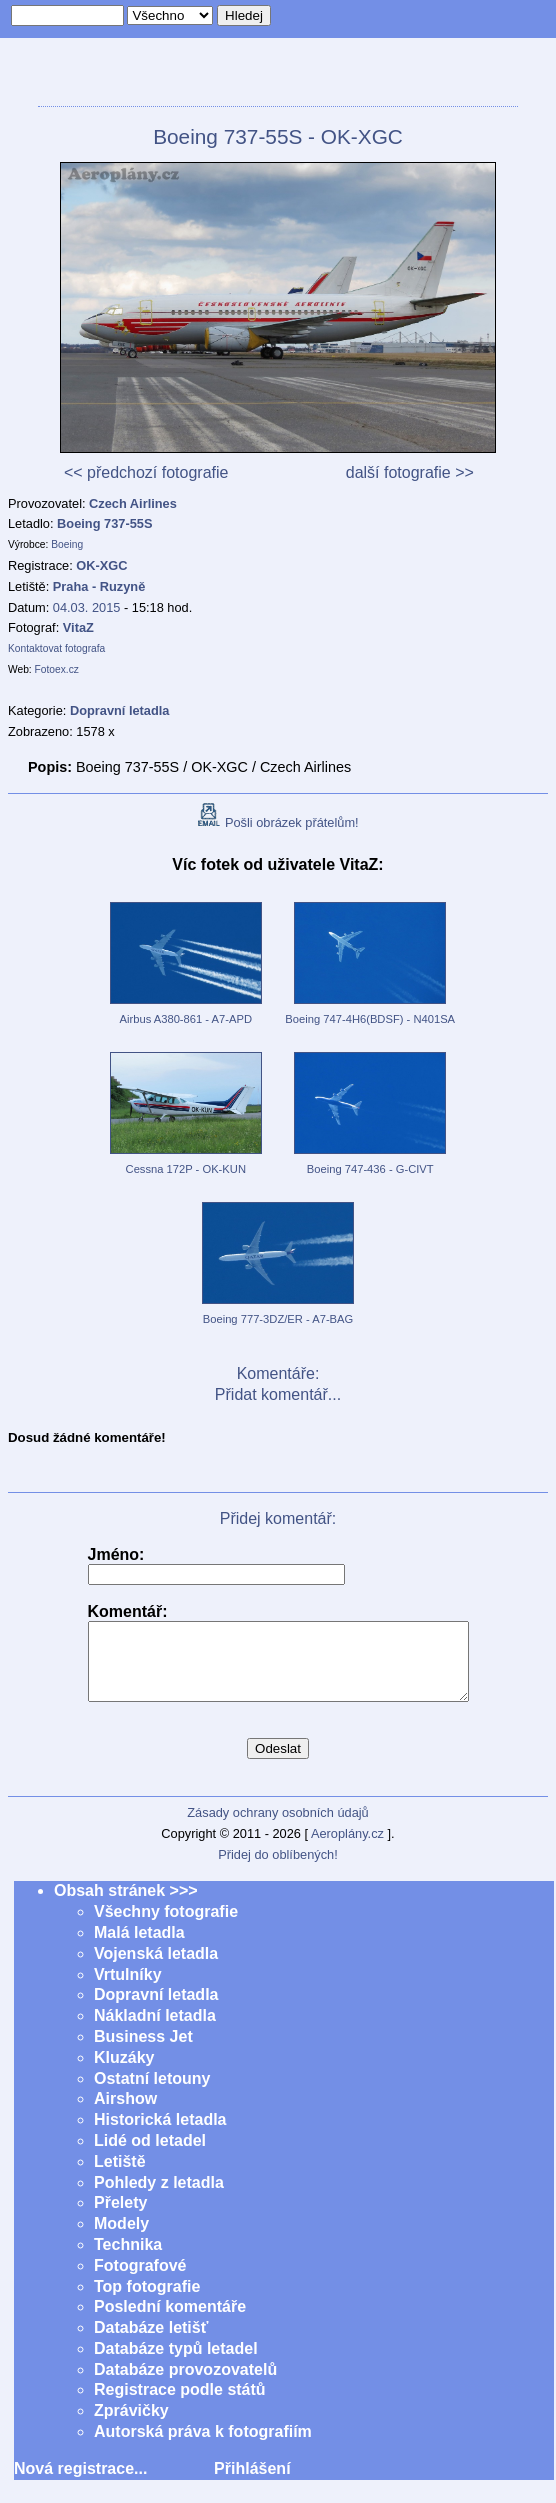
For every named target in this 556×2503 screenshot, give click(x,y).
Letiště (120, 2176)
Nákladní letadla (155, 2030)
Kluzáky (124, 2072)
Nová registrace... (80, 2483)
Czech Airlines (133, 503)
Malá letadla (139, 1947)
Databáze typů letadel (176, 2363)
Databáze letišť (151, 2342)
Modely (121, 2238)
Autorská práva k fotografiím (203, 2446)
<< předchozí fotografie (146, 472)
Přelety (120, 2217)
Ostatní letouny (152, 2093)
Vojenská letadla (156, 1968)
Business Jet (143, 2051)
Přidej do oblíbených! (278, 1869)
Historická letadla (160, 2134)
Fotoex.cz (57, 669)
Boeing (67, 544)
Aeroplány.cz (347, 1848)
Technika (128, 2259)
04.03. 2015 (87, 607)
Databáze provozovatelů (185, 2384)
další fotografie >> (410, 472)
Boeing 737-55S (104, 523)
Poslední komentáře (170, 2321)
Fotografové (140, 2280)
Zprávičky (131, 2425)
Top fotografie (147, 2301)
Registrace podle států (180, 2404)
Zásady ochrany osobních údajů (277, 1827)
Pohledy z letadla (159, 2197)
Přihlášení (252, 2483)
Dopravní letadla (156, 2009)
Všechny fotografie (166, 1926)
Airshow (125, 2113)
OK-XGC (101, 565)
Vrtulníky (128, 1989)
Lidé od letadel (150, 2155)
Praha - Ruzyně (99, 586)
